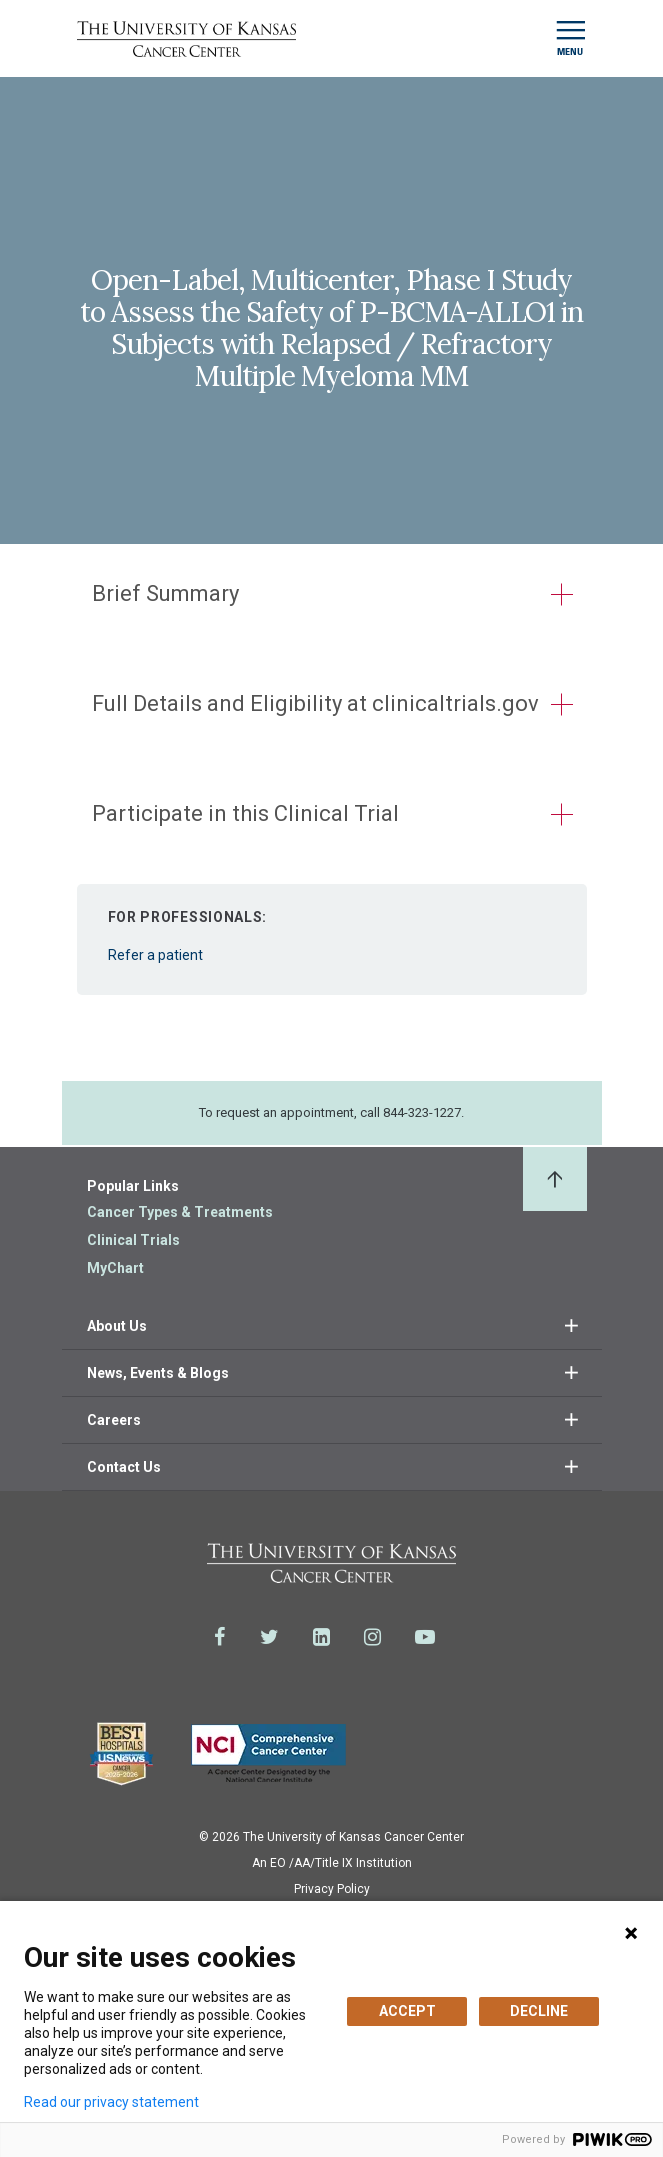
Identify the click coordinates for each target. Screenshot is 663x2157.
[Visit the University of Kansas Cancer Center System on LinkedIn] (321, 1637)
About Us (117, 1326)
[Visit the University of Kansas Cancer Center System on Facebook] (220, 1637)
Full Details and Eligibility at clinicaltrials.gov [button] (315, 703)
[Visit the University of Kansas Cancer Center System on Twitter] (269, 1637)
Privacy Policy (332, 1889)
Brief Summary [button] (165, 593)
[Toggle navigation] (570, 38)
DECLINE (539, 2011)
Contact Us (124, 1467)
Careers (114, 1420)
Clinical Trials (133, 1240)
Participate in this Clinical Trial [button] (245, 813)
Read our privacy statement (111, 2102)
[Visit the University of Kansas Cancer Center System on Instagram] (372, 1637)
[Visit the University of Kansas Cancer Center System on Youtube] (425, 1637)
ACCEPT (407, 2011)
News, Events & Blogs (158, 1373)
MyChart (115, 1268)
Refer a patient (332, 929)
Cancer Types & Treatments (180, 1212)
